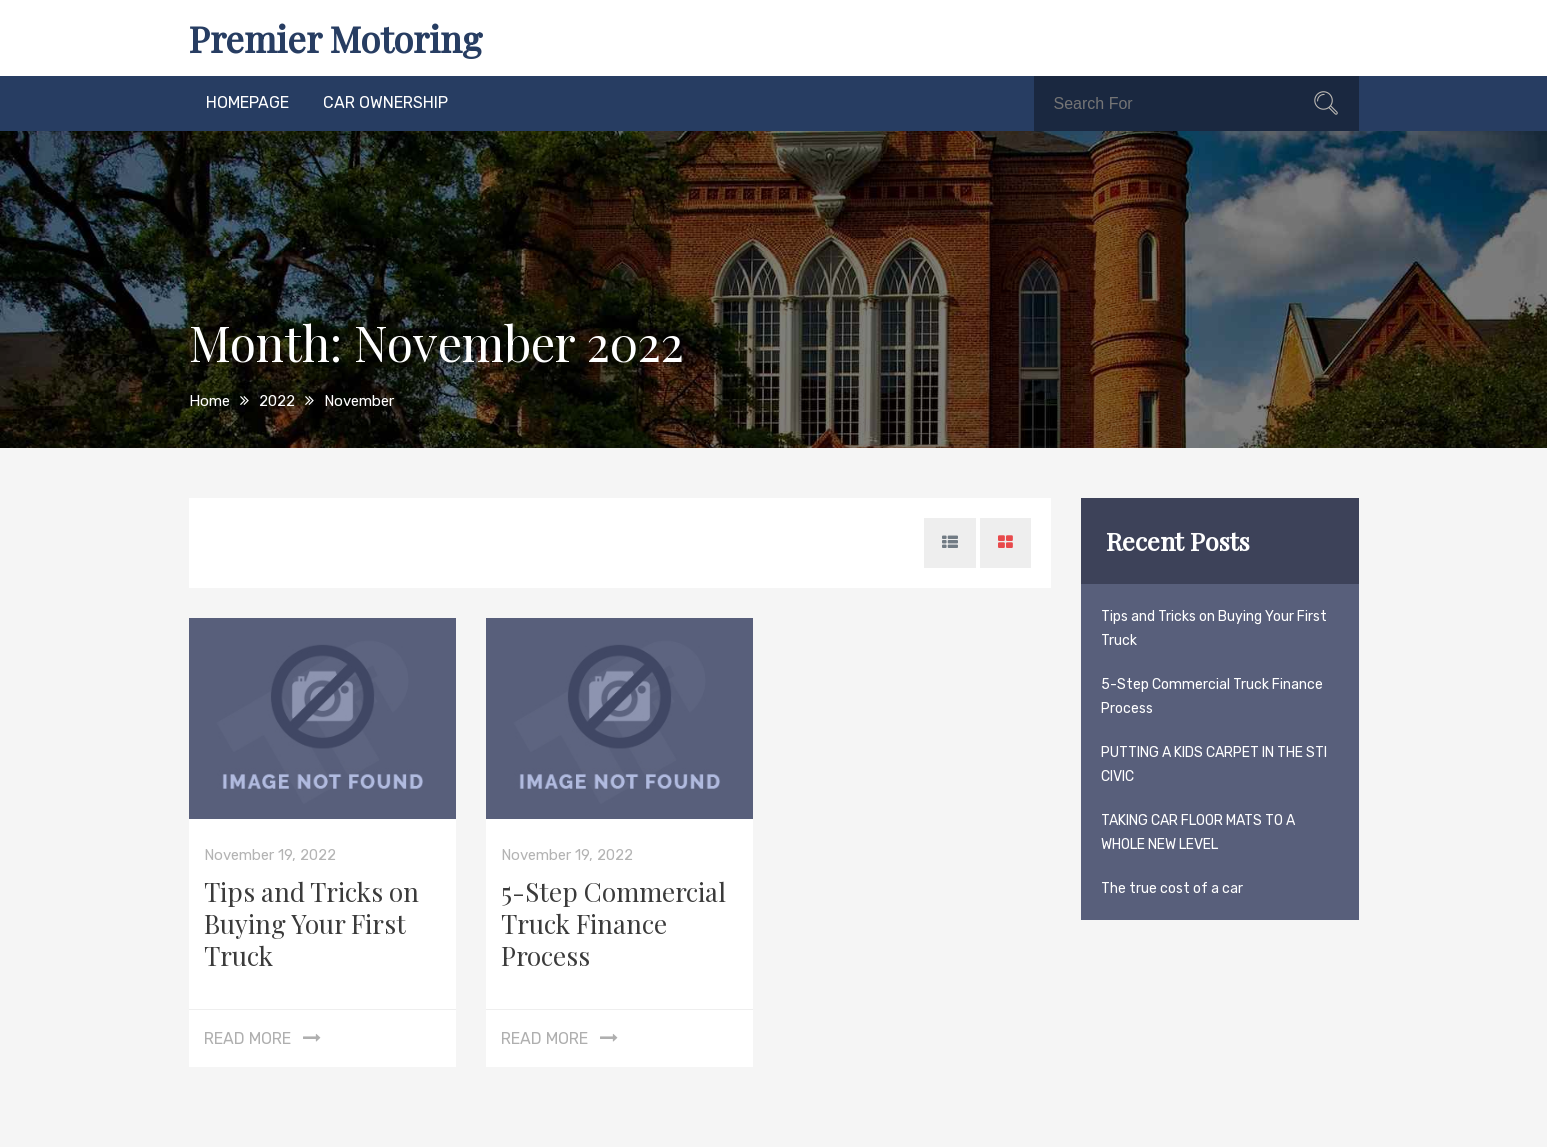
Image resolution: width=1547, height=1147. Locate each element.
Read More (247, 1038)
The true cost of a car (1172, 888)
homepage (247, 102)
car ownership (385, 102)
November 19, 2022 (270, 855)
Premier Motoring (335, 38)
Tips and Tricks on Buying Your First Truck (311, 923)
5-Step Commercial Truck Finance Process (613, 923)
